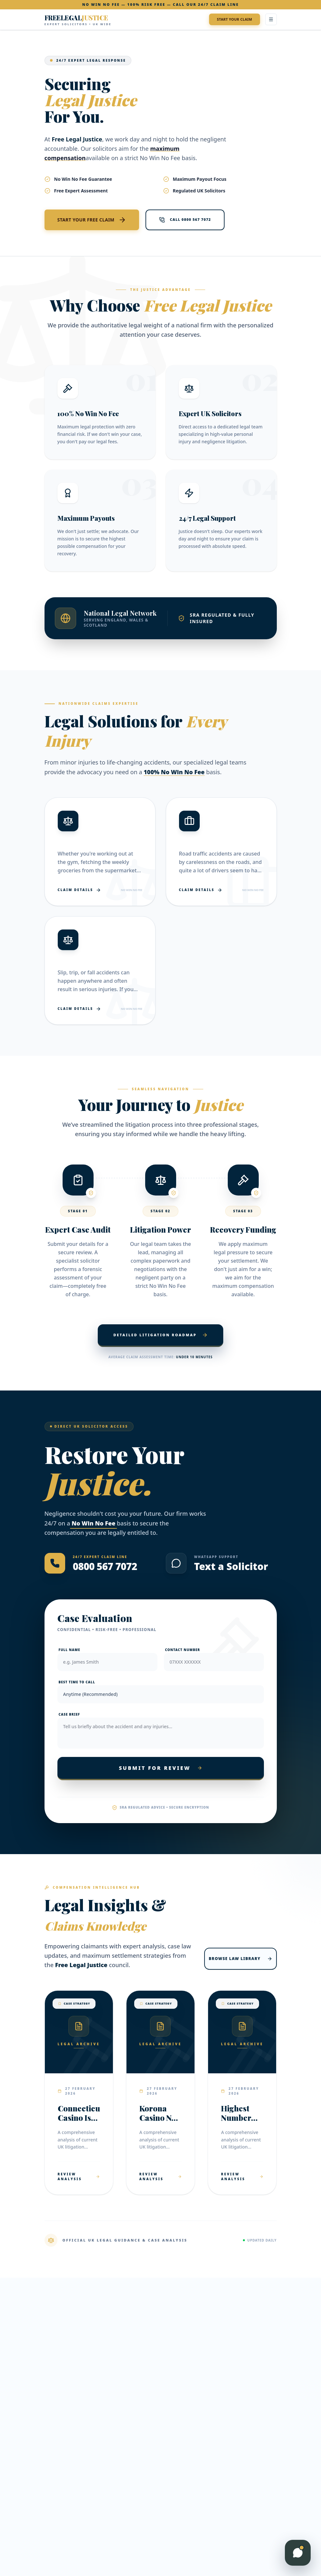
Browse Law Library (240, 1958)
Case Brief (69, 1714)
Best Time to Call (77, 1682)
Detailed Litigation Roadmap (160, 1335)
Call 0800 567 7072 (185, 220)
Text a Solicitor (231, 1566)
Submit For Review (160, 1767)
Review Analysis (79, 2176)
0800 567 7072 (105, 1566)
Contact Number (182, 1649)
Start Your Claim (234, 19)
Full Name (69, 1649)
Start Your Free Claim (91, 220)
